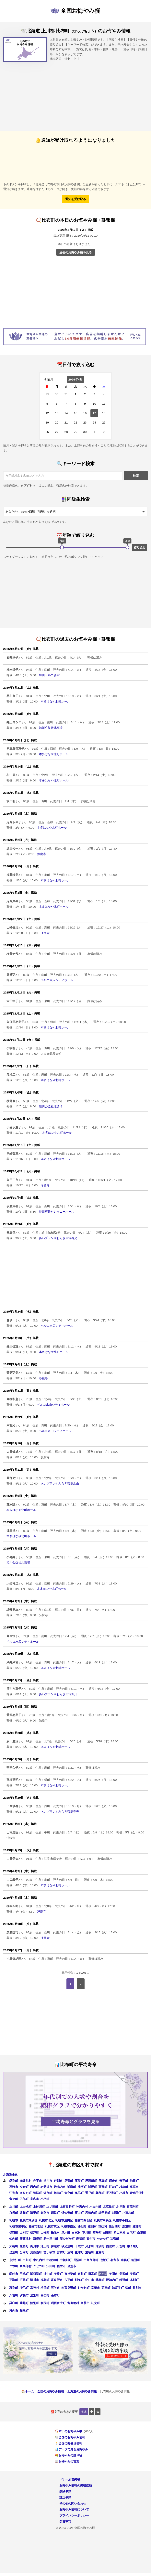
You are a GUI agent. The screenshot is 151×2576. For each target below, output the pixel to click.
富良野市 (57, 2279)
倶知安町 (67, 2212)
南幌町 (125, 2260)
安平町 (123, 2180)
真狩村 (34, 2287)
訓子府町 (104, 2212)
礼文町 (95, 2303)
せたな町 (103, 2238)
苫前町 (61, 2252)
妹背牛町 (118, 2287)
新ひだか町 (67, 2238)
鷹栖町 (24, 2246)
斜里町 (107, 2232)
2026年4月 (75, 379)
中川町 (27, 2260)
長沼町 (77, 2260)
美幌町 (134, 2273)
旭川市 (47, 2180)
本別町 (134, 2279)
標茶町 (13, 2232)
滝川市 (34, 2246)
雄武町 (58, 2193)
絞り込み (139, 547)
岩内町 (34, 2186)
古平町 (68, 2279)
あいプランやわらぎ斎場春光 (58, 1238)
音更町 (13, 2199)
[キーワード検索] (62, 475)
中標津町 (52, 2260)
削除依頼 (65, 2491)
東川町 (82, 2273)
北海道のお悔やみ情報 (82, 2391)
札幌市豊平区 (18, 2226)
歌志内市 (60, 2186)
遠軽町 (37, 2193)
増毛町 (24, 2287)
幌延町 (123, 2279)
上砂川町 (39, 2206)
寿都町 (80, 2238)
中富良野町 (91, 2260)
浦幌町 (92, 2186)
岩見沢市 (46, 2186)
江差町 (113, 2186)
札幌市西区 (36, 2226)
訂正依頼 (65, 2497)
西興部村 (25, 2266)
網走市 (113, 2180)
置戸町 (89, 2193)
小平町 (45, 2199)
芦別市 (58, 2180)
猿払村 (102, 2226)
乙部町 (24, 2199)
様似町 (81, 2226)
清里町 (34, 2212)
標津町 (34, 2232)
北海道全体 (10, 2174)
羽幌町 (24, 2273)
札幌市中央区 (102, 2220)
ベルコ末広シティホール (57, 980)
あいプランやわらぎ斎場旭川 (58, 1694)
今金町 (24, 2186)
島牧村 (55, 2232)
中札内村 (39, 2260)
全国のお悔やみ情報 (50, 2391)
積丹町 (97, 2232)
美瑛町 (58, 2273)
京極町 (13, 2212)
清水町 (65, 2232)
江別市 (13, 2193)
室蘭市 (95, 2287)
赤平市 (37, 2180)
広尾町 (24, 2279)
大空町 (68, 2193)
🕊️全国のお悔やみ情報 (70, 2437)
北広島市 (109, 2206)
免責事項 (65, 2521)
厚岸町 (79, 2180)
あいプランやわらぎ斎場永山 (60, 1483)
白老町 (131, 2232)
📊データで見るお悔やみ (71, 2449)
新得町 (37, 2238)
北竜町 (100, 2279)
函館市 (13, 2273)
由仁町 (45, 2295)
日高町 (92, 2273)
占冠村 (76, 2232)
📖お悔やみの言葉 (67, 2461)
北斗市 (89, 2279)
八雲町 (13, 2295)
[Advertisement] (75, 95)
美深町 (123, 2273)
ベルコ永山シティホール (53, 1404)
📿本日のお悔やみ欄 (68, 2431)
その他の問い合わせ (72, 2503)
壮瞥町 (114, 2238)
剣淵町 (116, 2212)
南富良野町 (68, 2287)
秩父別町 (67, 2246)
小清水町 (128, 2212)
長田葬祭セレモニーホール (56, 1211)
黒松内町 (91, 2212)
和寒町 (24, 2310)
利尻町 (45, 2303)
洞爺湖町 (36, 2252)
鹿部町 (137, 2226)
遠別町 (47, 2193)
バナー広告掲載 (69, 2479)
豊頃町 (89, 2252)
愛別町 (13, 2180)
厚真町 (103, 2180)
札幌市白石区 (83, 2220)
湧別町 (34, 2295)
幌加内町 (112, 2279)
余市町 (55, 2295)
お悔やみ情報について (74, 2509)
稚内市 (13, 2310)
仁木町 (13, 2266)
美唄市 (113, 2273)
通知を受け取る (75, 199)
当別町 (13, 2252)
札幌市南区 (68, 2226)
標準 (84, 2411)
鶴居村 (110, 2246)
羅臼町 (13, 2303)
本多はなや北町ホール (55, 701)
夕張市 (24, 2295)
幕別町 (13, 2287)
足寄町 (68, 2180)
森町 (128, 2287)
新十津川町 (50, 2238)
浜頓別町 (36, 2273)
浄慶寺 (41, 854)
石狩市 (13, 2186)
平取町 (13, 2279)
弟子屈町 (133, 2246)
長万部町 (112, 2193)
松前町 (45, 2287)
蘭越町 (24, 2303)
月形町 (89, 2246)
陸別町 (34, 2303)
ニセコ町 (39, 2266)
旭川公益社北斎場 (51, 727)
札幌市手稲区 (122, 2220)
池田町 (134, 2180)
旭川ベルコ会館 (49, 675)
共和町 (24, 2212)
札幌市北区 (46, 2220)
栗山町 (79, 2212)
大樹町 (13, 2246)
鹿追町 (126, 2226)
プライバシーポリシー (74, 2515)
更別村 (92, 2226)
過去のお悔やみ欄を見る (75, 252)
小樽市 (123, 2193)
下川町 (86, 2232)
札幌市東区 (52, 2226)
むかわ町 (83, 2287)
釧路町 (55, 2212)
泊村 (70, 2252)
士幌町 (45, 2232)
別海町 (79, 2279)
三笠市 (55, 2287)
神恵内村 (82, 2206)
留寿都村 (73, 2303)
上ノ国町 (52, 2206)
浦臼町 (71, 2186)
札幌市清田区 (64, 2220)
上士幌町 (25, 2206)
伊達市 (55, 2246)
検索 (136, 475)
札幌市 (13, 2220)
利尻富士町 (58, 2303)
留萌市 (85, 2303)
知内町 (13, 2238)
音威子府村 (137, 2193)
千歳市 (79, 2246)
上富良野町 (67, 2206)
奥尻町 (79, 2193)
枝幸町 (123, 2186)
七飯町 (104, 2260)
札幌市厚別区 (28, 2220)
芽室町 (105, 2287)
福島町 (45, 2279)
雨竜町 (103, 2186)
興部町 (100, 2193)
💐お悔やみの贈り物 (68, 2455)
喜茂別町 (132, 2206)
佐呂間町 (115, 2226)
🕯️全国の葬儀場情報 (68, 2443)
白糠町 (141, 2232)
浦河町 (82, 2186)
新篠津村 (25, 2238)
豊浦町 (79, 2252)
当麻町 (24, 2252)
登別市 (71, 2266)
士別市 (24, 2232)
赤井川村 (25, 2180)
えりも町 (25, 2193)
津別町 (100, 2246)
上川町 (13, 2206)
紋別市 (137, 2287)
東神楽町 (70, 2273)
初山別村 (119, 2232)
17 (94, 413)
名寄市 (114, 2260)
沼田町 (50, 2266)
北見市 (120, 2206)
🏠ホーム (27, 2391)
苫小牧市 (49, 2252)
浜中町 (47, 2273)
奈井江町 (15, 2260)
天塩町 (120, 2246)
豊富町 (100, 2252)
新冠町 (135, 2260)
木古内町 (95, 2206)
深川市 (34, 2279)
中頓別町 (66, 2260)
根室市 (61, 2266)
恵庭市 (134, 2186)
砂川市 (91, 2238)
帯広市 (34, 2199)
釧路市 (45, 2212)
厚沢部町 (91, 2180)
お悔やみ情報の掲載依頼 (75, 2485)
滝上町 (45, 2246)
